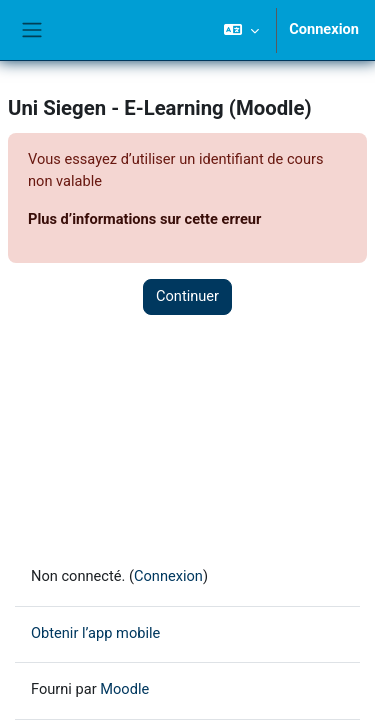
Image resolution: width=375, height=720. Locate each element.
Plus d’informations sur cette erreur (144, 219)
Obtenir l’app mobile (95, 633)
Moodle (124, 689)
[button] (241, 30)
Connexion (324, 29)
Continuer (187, 296)
